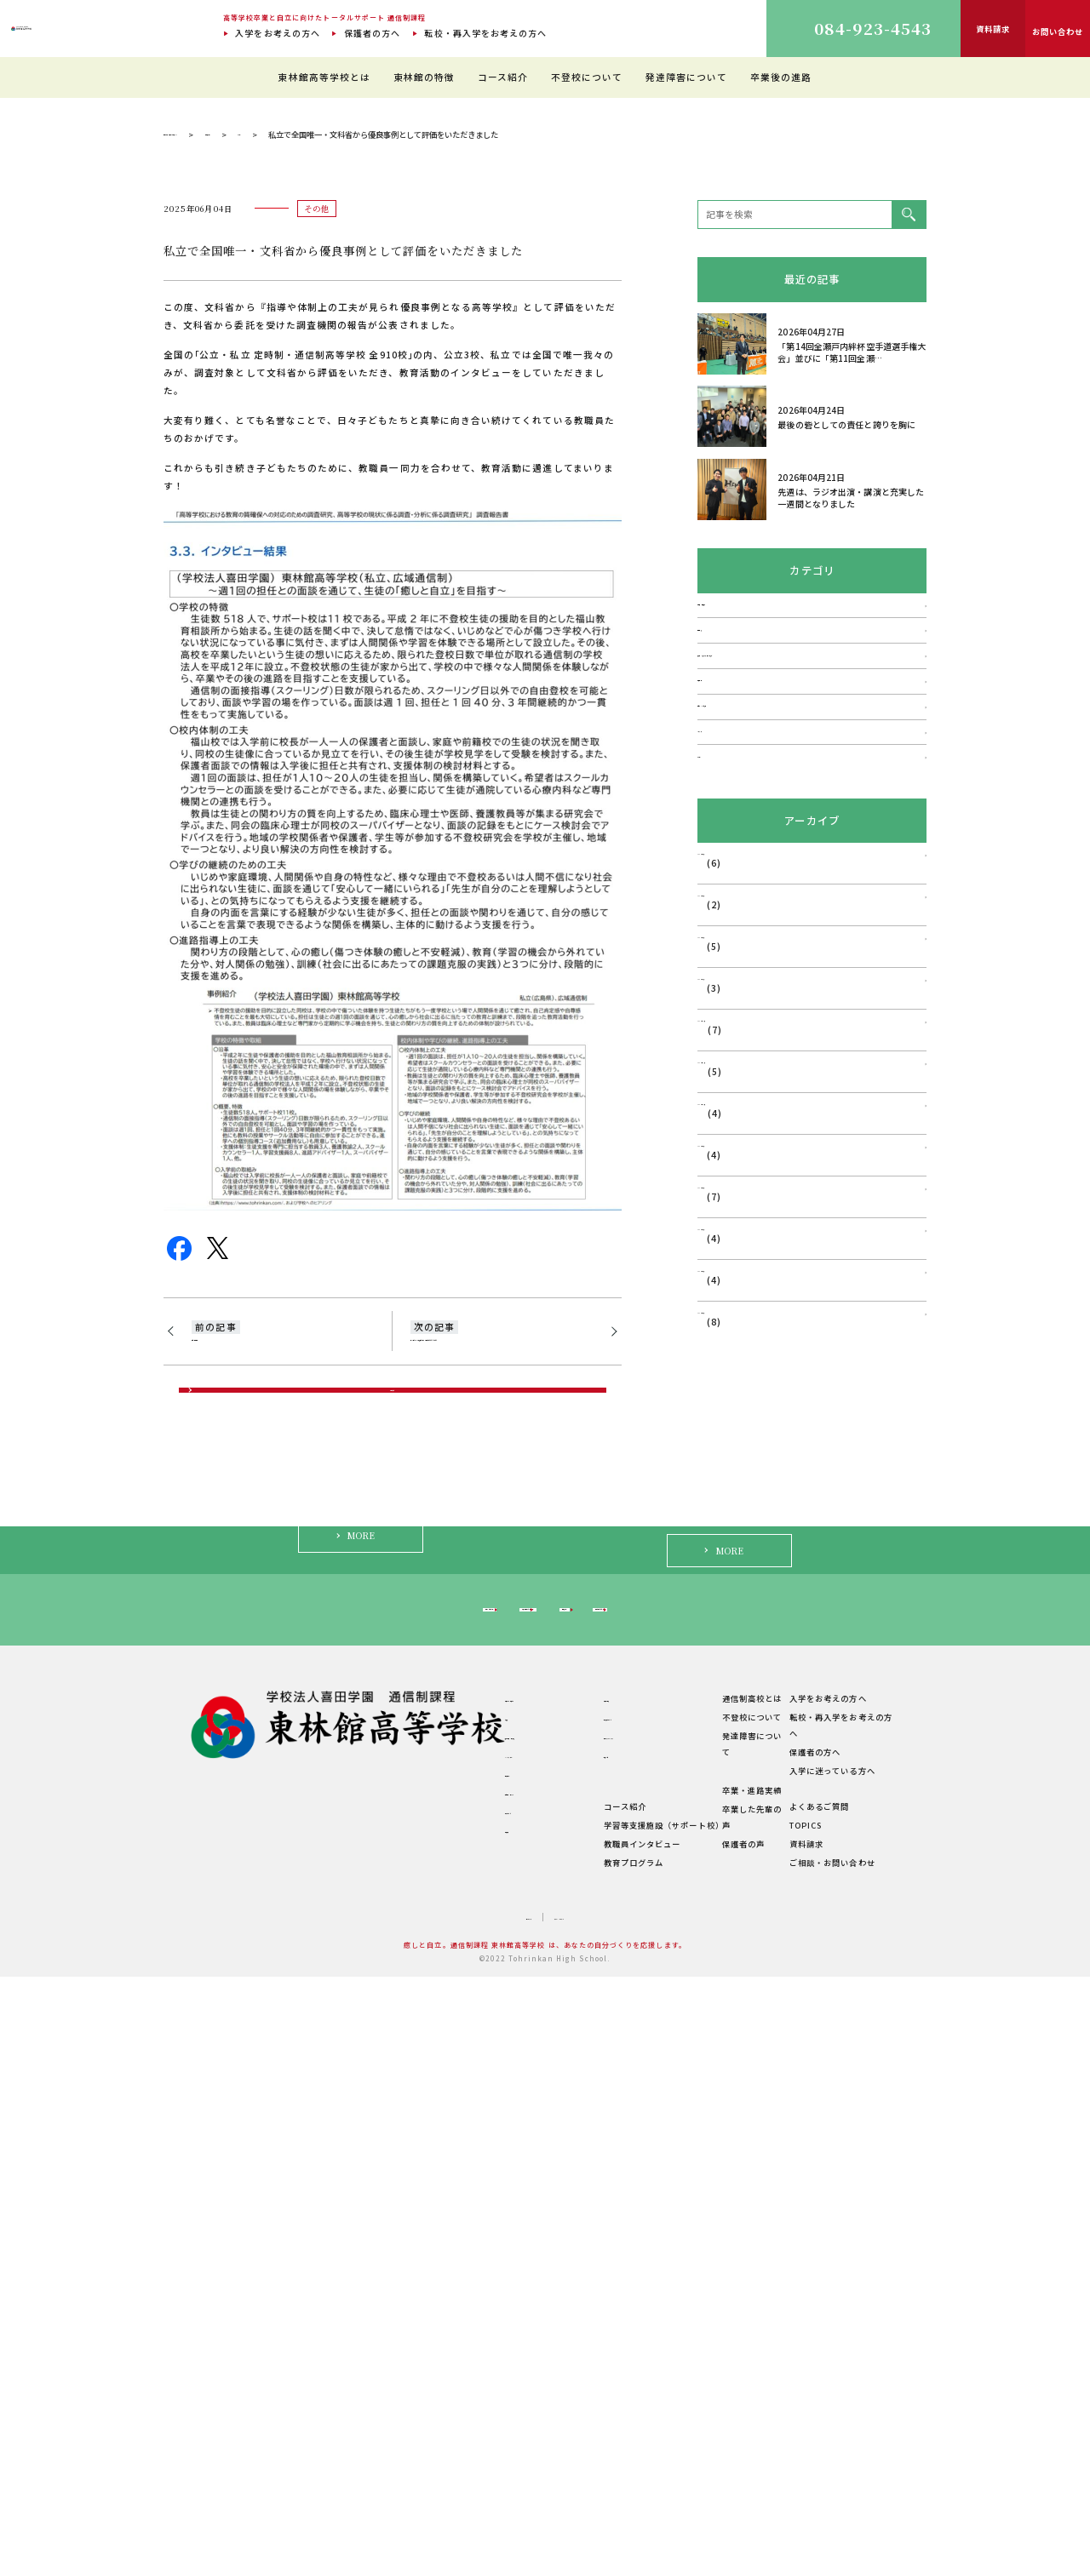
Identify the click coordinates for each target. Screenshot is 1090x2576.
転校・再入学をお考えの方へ (485, 32)
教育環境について (561, 2332)
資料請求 (805, 2443)
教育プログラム (557, 2461)
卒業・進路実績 (713, 2406)
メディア (715, 1145)
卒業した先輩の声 (717, 2424)
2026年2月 (721, 1382)
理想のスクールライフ (570, 2351)
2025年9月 (721, 1590)
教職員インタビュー (566, 2443)
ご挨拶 (416, 2332)
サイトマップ (490, 2516)
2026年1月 (721, 1423)
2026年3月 (721, 1340)
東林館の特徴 (424, 77)
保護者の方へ (372, 32)
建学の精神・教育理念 (447, 2351)
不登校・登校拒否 (735, 942)
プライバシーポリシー (582, 2516)
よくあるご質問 (817, 2406)
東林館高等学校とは (324, 77)
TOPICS (804, 2424)
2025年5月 (721, 1757)
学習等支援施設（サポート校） (587, 2424)
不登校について (586, 77)
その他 (393, 465)
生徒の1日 (546, 2370)
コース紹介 (503, 77)
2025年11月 (725, 1507)
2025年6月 (721, 1715)
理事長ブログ (331, 465)
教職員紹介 (425, 2389)
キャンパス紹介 (433, 2370)
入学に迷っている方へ (779, 2212)
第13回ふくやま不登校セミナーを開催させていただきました (498, 1688)
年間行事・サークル (442, 2407)
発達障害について (686, 77)
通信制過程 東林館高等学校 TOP (222, 465)
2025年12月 (725, 1465)
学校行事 (716, 1064)
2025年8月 (721, 1632)
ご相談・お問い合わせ (831, 2461)
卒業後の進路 (781, 77)
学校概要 (421, 2444)
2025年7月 (721, 1674)
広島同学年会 (222, 1679)
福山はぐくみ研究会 (740, 1104)
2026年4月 (721, 1298)
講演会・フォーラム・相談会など (768, 1023)
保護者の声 (704, 2442)
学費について (429, 2426)
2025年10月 (725, 1549)
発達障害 (716, 982)
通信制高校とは (713, 2314)
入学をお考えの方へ (277, 32)
